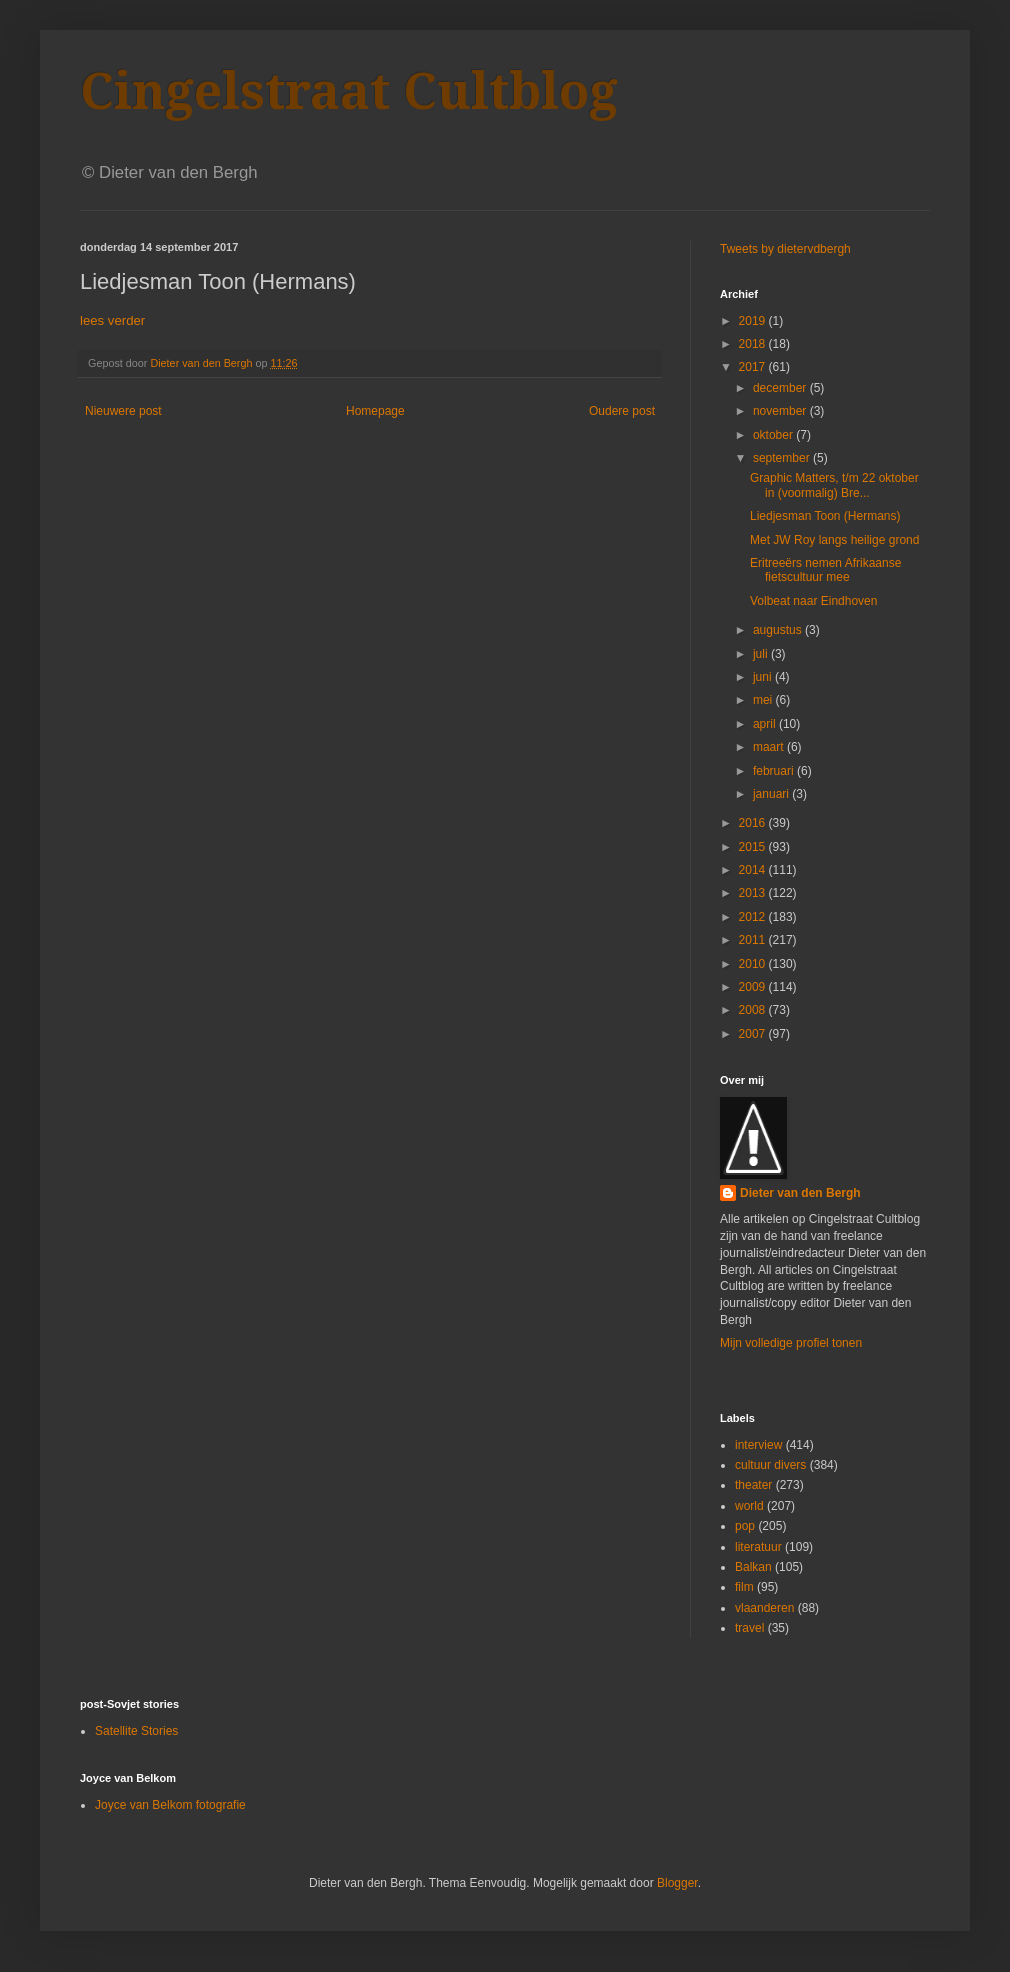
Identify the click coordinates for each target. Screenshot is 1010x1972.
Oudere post (622, 411)
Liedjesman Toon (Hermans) (825, 516)
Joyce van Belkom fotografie (170, 1805)
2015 (754, 847)
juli (762, 654)
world (749, 1506)
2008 (754, 1010)
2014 (754, 870)
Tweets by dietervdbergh (785, 249)
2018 (754, 344)
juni (764, 677)
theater (753, 1485)
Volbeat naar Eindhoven (813, 601)
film (744, 1587)
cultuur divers (770, 1465)
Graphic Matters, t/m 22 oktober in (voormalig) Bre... (834, 485)
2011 (754, 940)
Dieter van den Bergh (800, 1193)
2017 (754, 367)
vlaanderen (764, 1608)
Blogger (677, 1883)
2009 (754, 987)
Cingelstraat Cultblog (349, 91)
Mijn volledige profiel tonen (791, 1343)
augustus (779, 630)
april (766, 724)
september (783, 458)
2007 (754, 1034)
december (781, 388)
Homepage (375, 411)
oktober (774, 435)
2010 (754, 964)
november (781, 411)
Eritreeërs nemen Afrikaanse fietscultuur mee (825, 570)
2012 (754, 917)
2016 (754, 823)
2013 (754, 893)
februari (775, 771)
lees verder (112, 320)
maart (770, 747)
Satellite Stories (136, 1731)
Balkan (753, 1567)
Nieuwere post (123, 411)
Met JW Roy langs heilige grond (834, 540)
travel (749, 1628)
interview (758, 1445)
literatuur (758, 1547)
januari (772, 794)
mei (764, 700)
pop (745, 1526)
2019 (754, 321)
